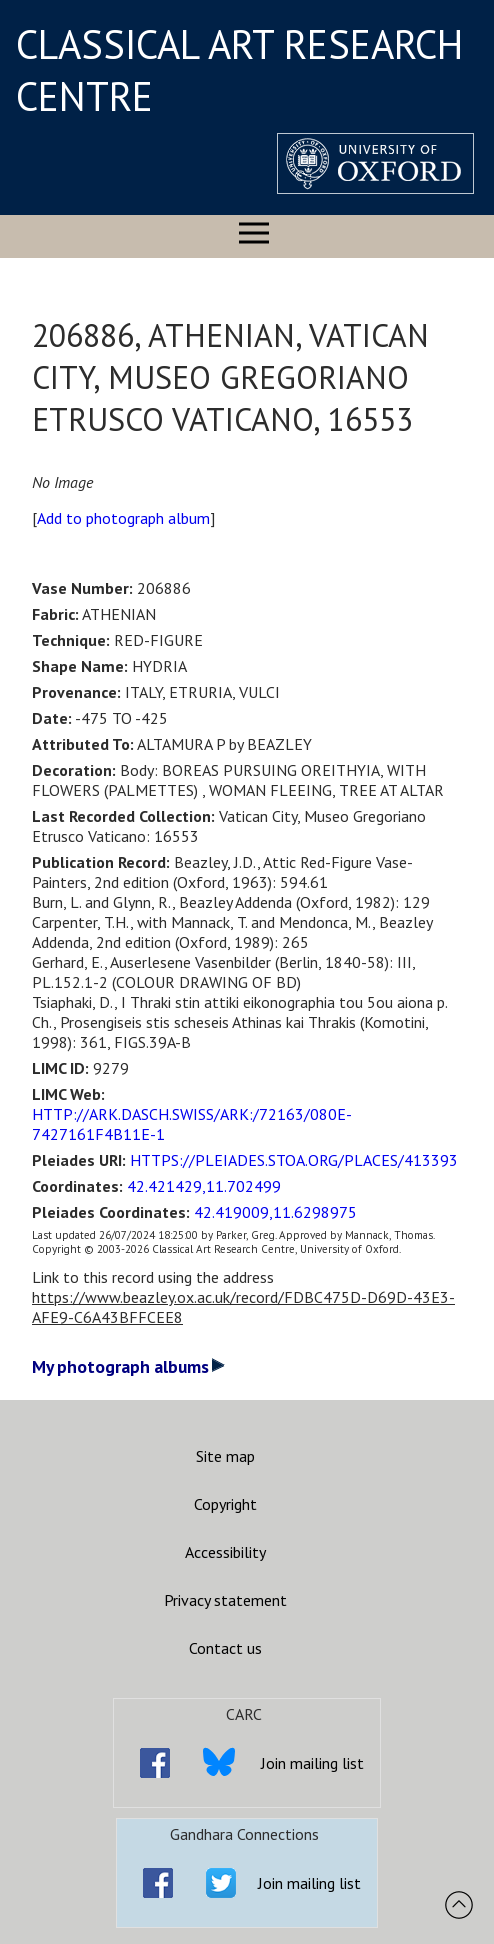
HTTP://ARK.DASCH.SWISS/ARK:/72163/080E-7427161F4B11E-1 (192, 1124)
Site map (225, 1456)
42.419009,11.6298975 (275, 1212)
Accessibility (225, 1552)
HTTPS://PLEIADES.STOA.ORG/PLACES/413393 (294, 1160)
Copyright (225, 1504)
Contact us (225, 1648)
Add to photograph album (123, 518)
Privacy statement (225, 1600)
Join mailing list (312, 1763)
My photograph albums (128, 1366)
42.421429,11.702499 (204, 1186)
